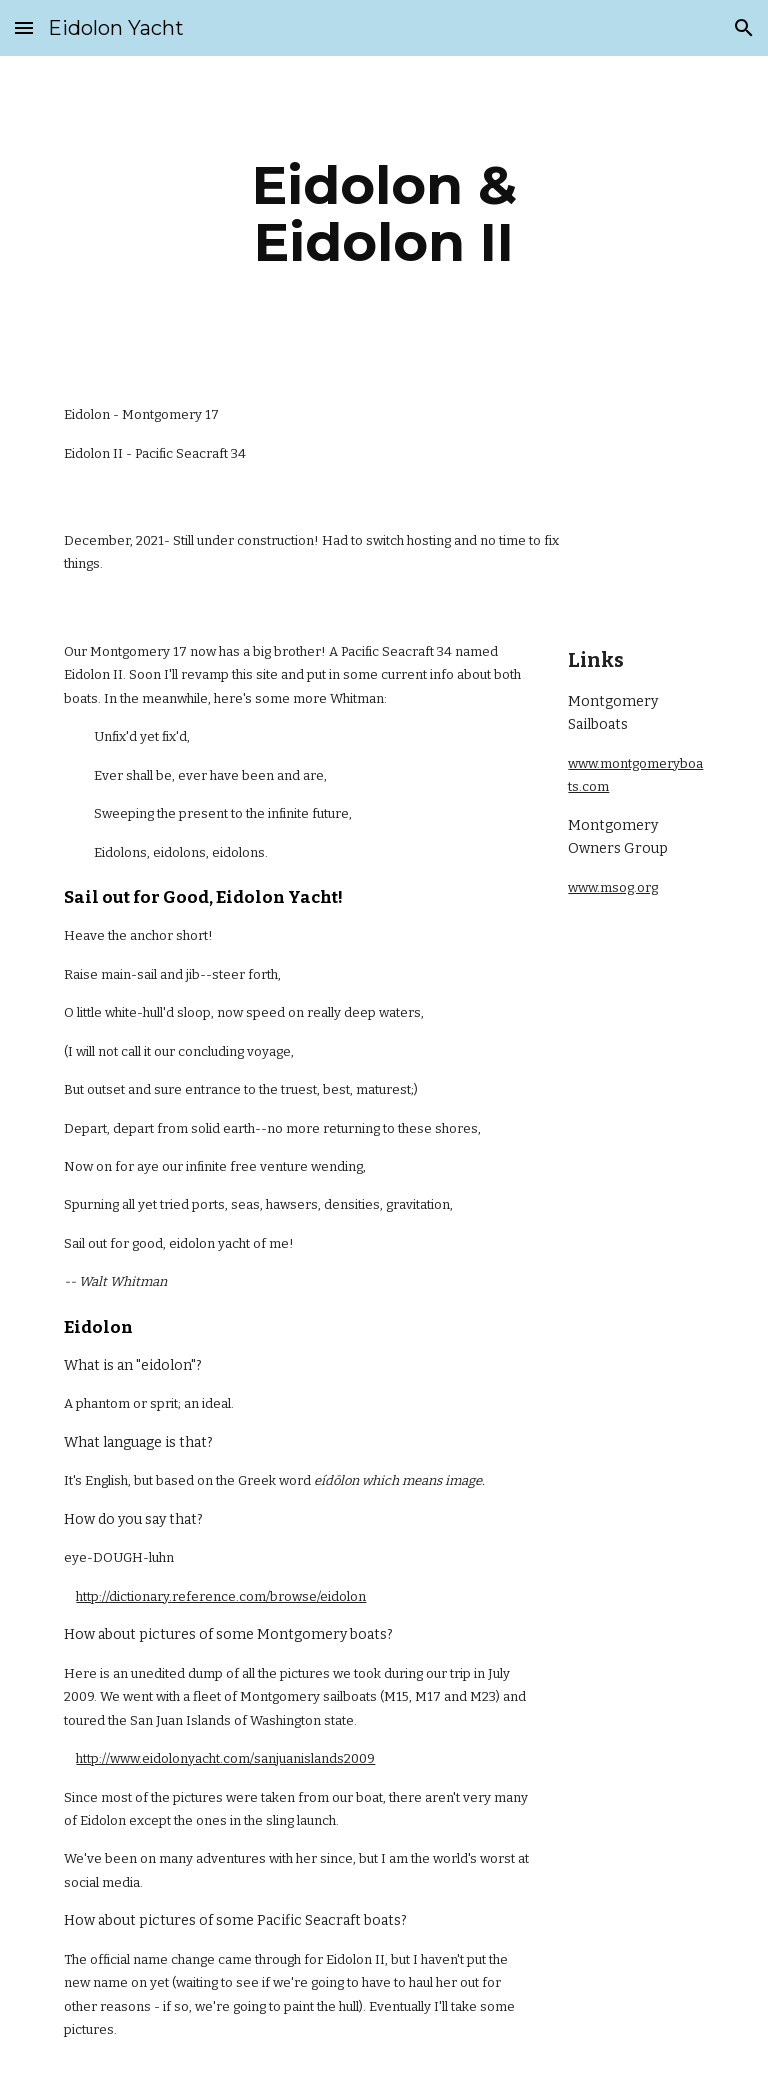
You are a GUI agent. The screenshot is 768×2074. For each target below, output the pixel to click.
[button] (24, 27)
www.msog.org (613, 887)
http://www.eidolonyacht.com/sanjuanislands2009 (225, 1758)
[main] (383, 213)
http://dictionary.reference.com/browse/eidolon (221, 1596)
